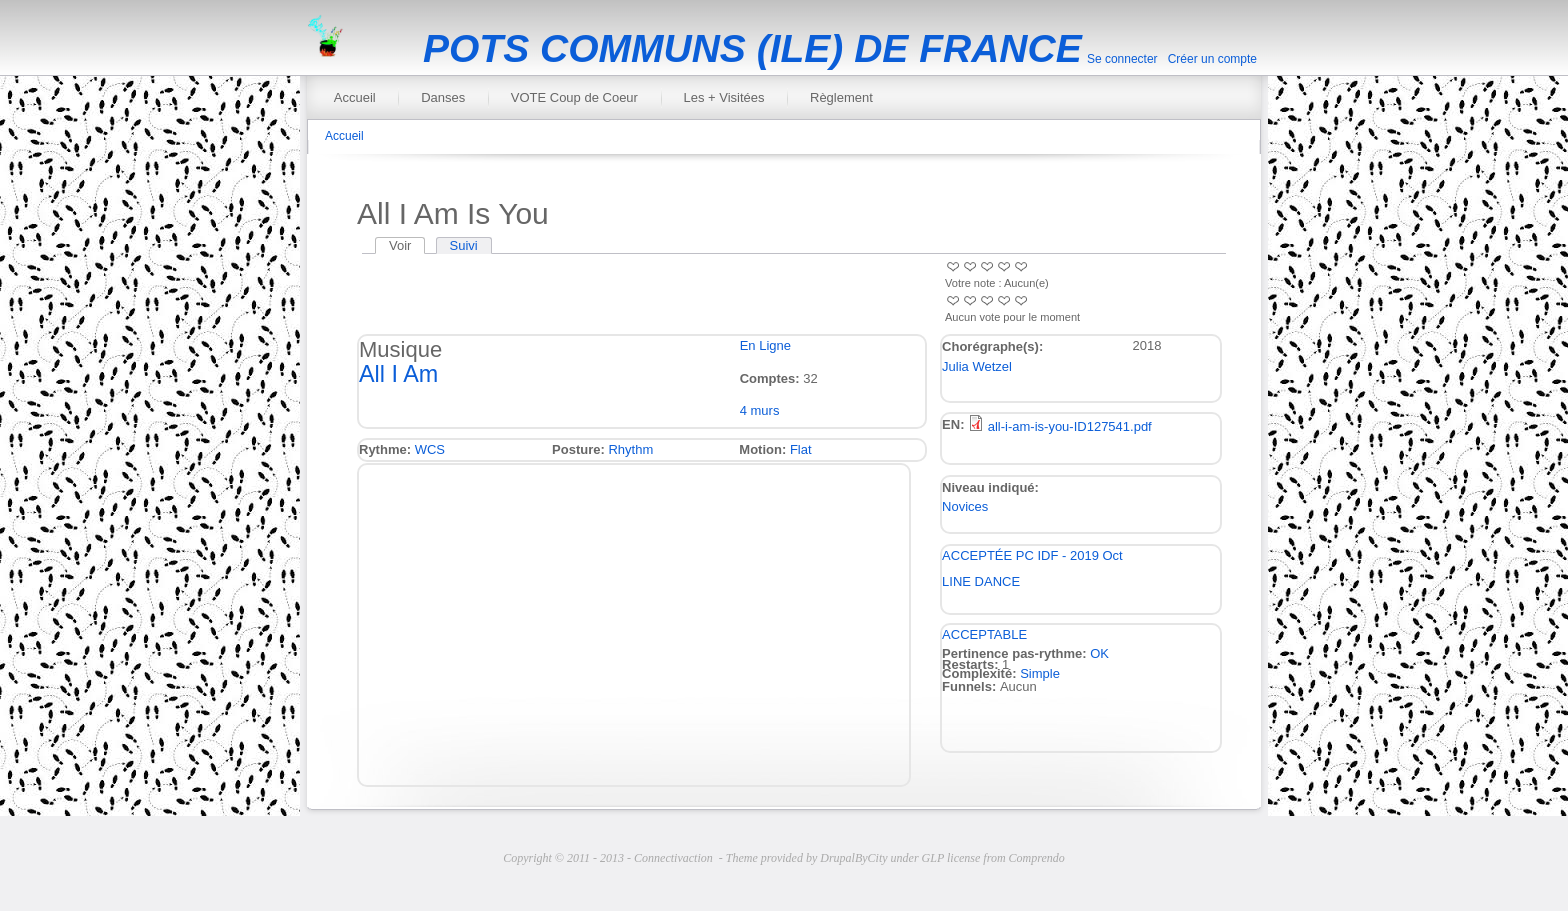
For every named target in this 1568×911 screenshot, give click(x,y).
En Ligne (765, 345)
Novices (965, 506)
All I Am (398, 374)
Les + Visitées (723, 97)
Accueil (355, 97)
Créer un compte (1212, 59)
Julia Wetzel (977, 366)
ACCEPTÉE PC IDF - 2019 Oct (1032, 555)
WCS (430, 449)
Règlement (841, 97)
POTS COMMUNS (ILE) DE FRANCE (752, 48)
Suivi (464, 245)
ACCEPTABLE (984, 634)
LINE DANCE (981, 581)
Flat (801, 449)
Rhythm (630, 449)
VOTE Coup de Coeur (574, 97)
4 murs (760, 410)
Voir (407, 245)
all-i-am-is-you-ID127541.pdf (1070, 426)
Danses (443, 97)
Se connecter (1122, 59)
